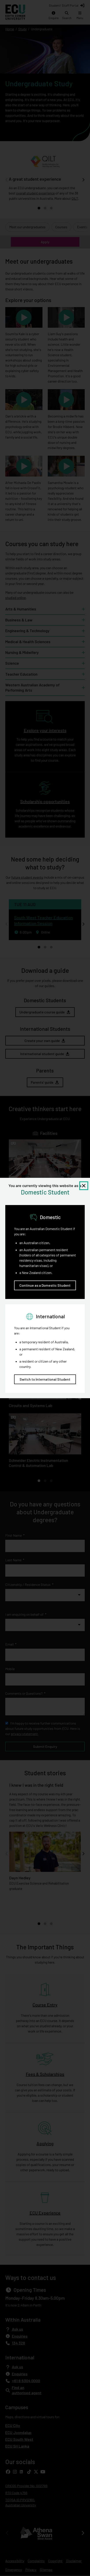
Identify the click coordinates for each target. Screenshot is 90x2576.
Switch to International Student (45, 1379)
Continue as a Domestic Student (45, 1285)
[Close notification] (83, 1185)
